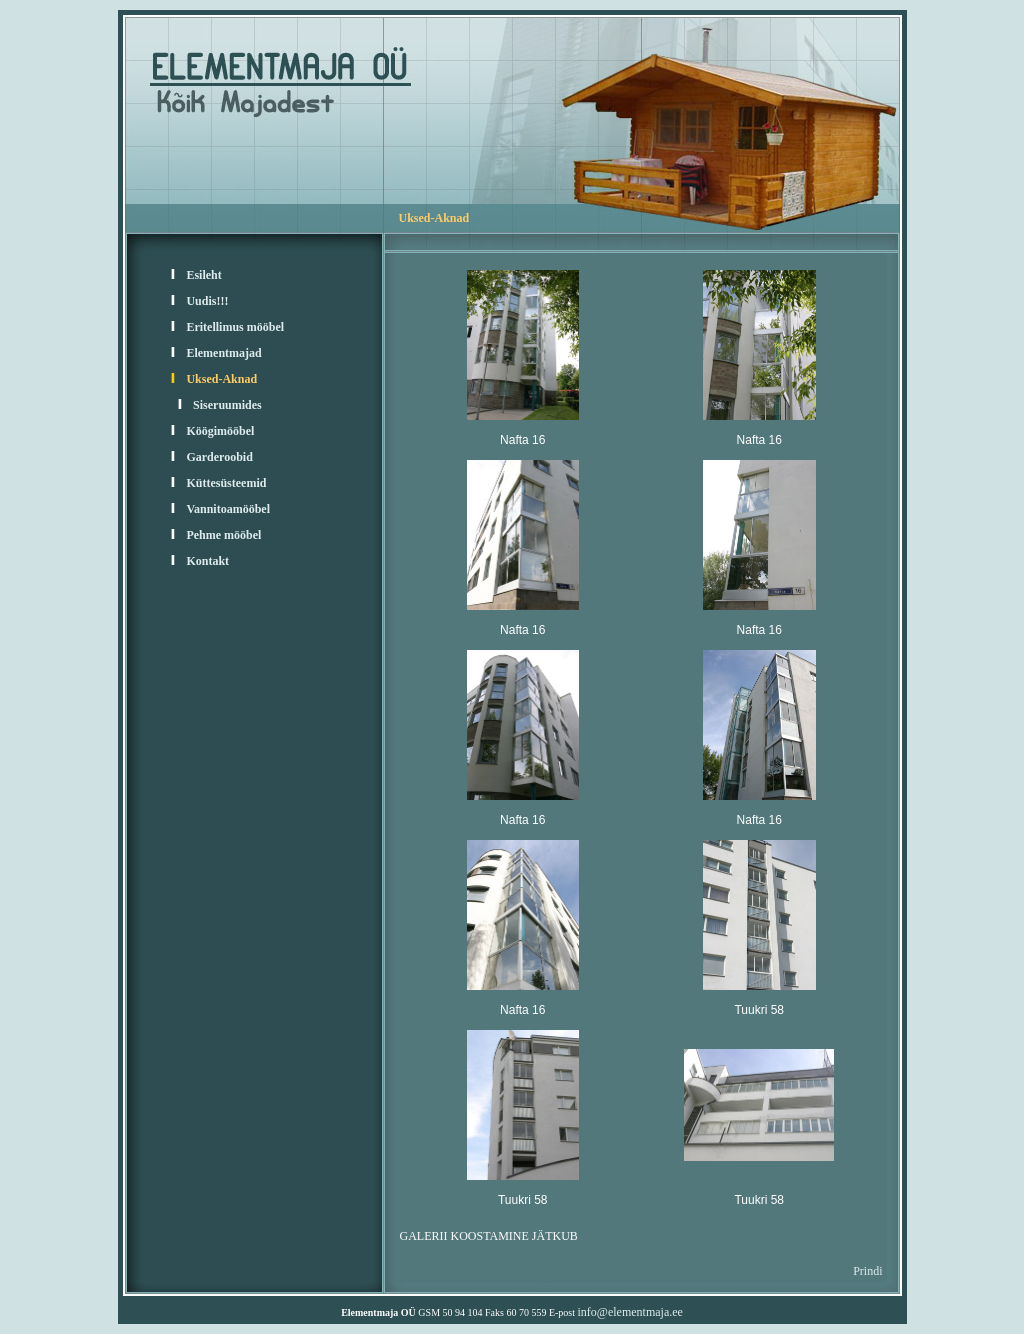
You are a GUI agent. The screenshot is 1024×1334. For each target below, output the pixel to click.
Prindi (867, 1271)
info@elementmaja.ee (630, 1312)
